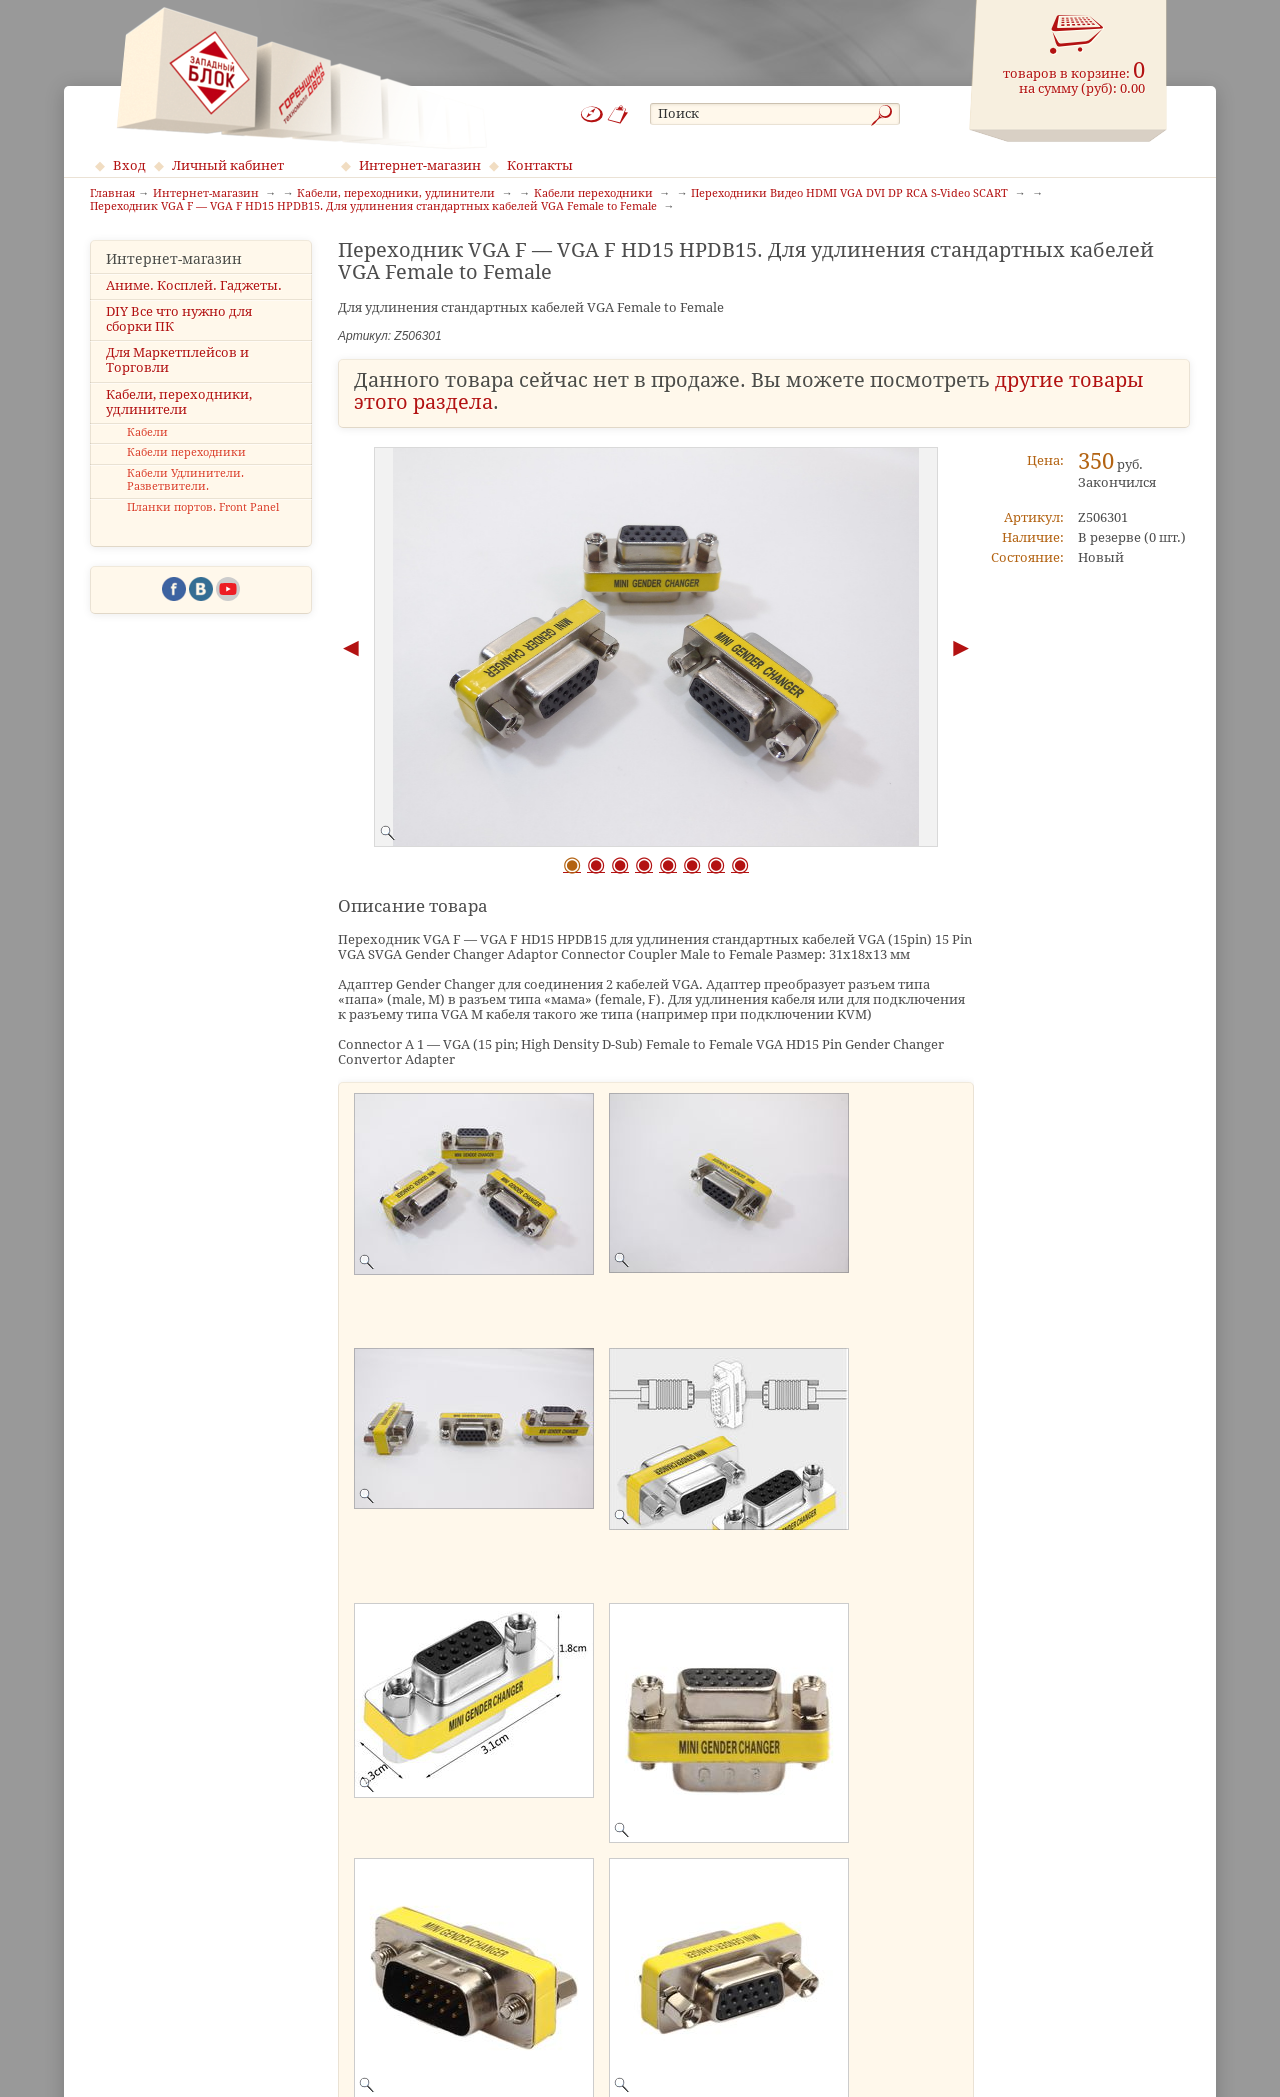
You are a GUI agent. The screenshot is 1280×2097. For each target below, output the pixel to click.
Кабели (147, 432)
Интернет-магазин (420, 165)
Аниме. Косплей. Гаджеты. (194, 285)
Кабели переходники (186, 452)
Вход (129, 165)
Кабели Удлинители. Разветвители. (185, 480)
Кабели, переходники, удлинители (179, 402)
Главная (112, 194)
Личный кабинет (228, 165)
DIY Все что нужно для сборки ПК (179, 319)
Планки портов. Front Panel (203, 507)
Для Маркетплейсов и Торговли (177, 360)
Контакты (540, 165)
